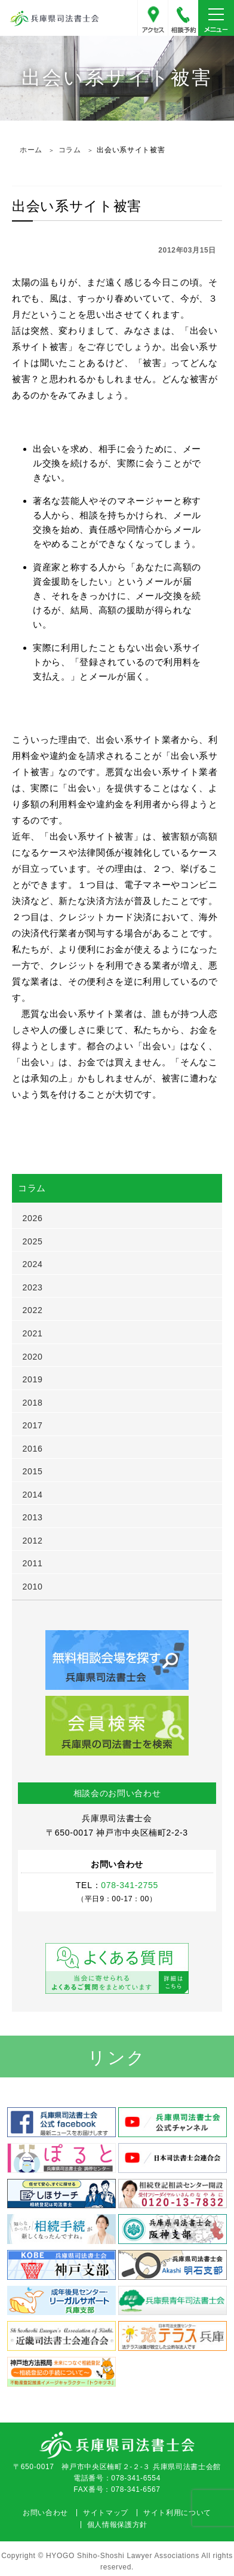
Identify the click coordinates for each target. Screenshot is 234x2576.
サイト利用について (177, 2513)
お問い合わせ (45, 2513)
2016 (33, 1448)
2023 (33, 1287)
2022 (33, 1310)
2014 (33, 1494)
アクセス (153, 18)
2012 (33, 1540)
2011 (33, 1563)
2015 (33, 1471)
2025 (33, 1241)
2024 (33, 1264)
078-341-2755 (183, 18)
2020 (33, 1356)
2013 (33, 1517)
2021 (33, 1333)
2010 (33, 1586)
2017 (33, 1425)
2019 (33, 1379)
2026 (33, 1218)
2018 (33, 1402)
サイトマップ (105, 2513)
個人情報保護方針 (117, 2524)
